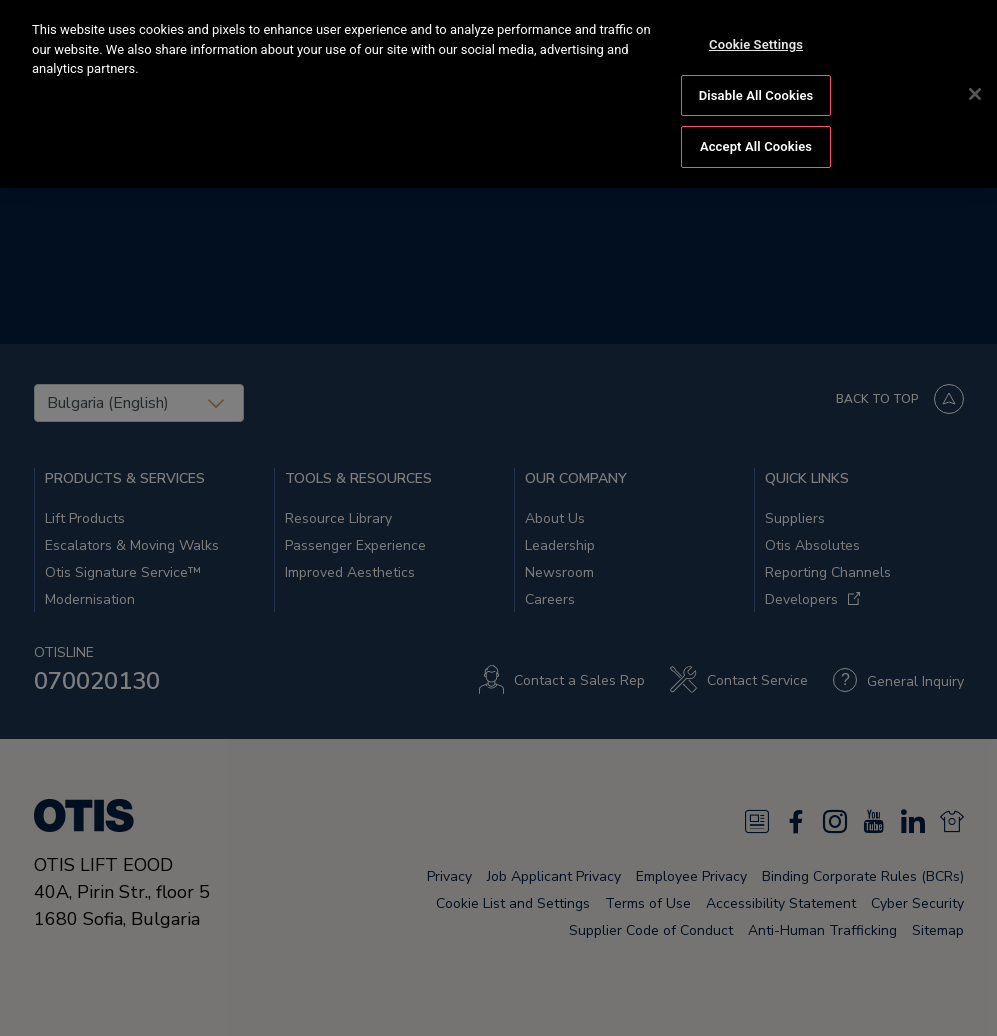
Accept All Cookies (756, 142)
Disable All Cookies (756, 90)
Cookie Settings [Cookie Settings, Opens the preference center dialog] (756, 40)
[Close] (975, 90)
